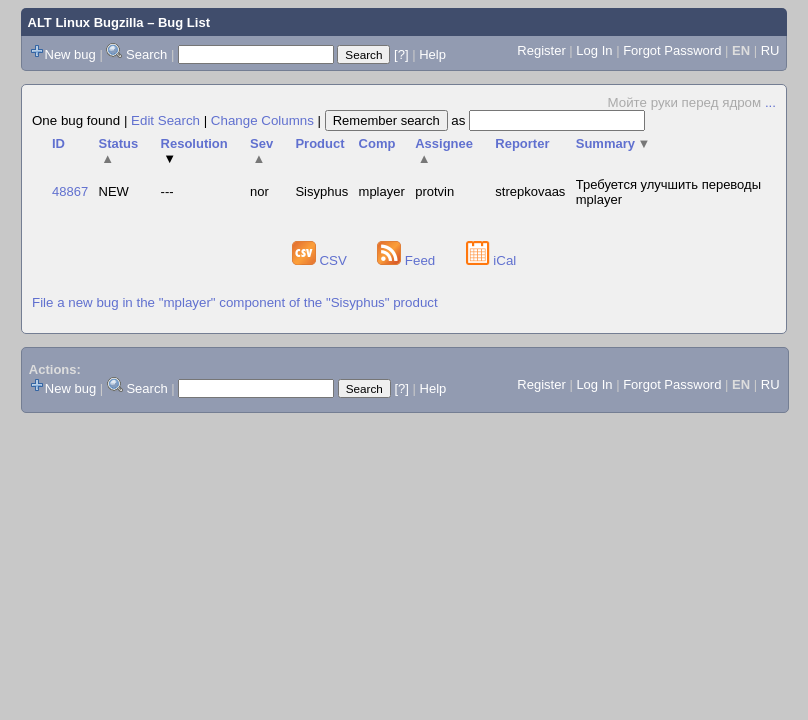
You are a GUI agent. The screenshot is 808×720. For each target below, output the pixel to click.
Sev (261, 151)
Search (146, 54)
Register (541, 50)
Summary (613, 143)
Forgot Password (672, 50)
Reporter (522, 143)
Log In (594, 50)
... (770, 102)
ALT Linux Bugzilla (86, 22)
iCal (491, 260)
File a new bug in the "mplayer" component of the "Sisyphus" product (235, 302)
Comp (377, 143)
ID (58, 143)
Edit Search (165, 120)
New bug (70, 54)
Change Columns (262, 120)
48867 (70, 191)
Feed (408, 260)
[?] (401, 54)
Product (319, 143)
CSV (321, 260)
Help (432, 54)
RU (770, 50)
